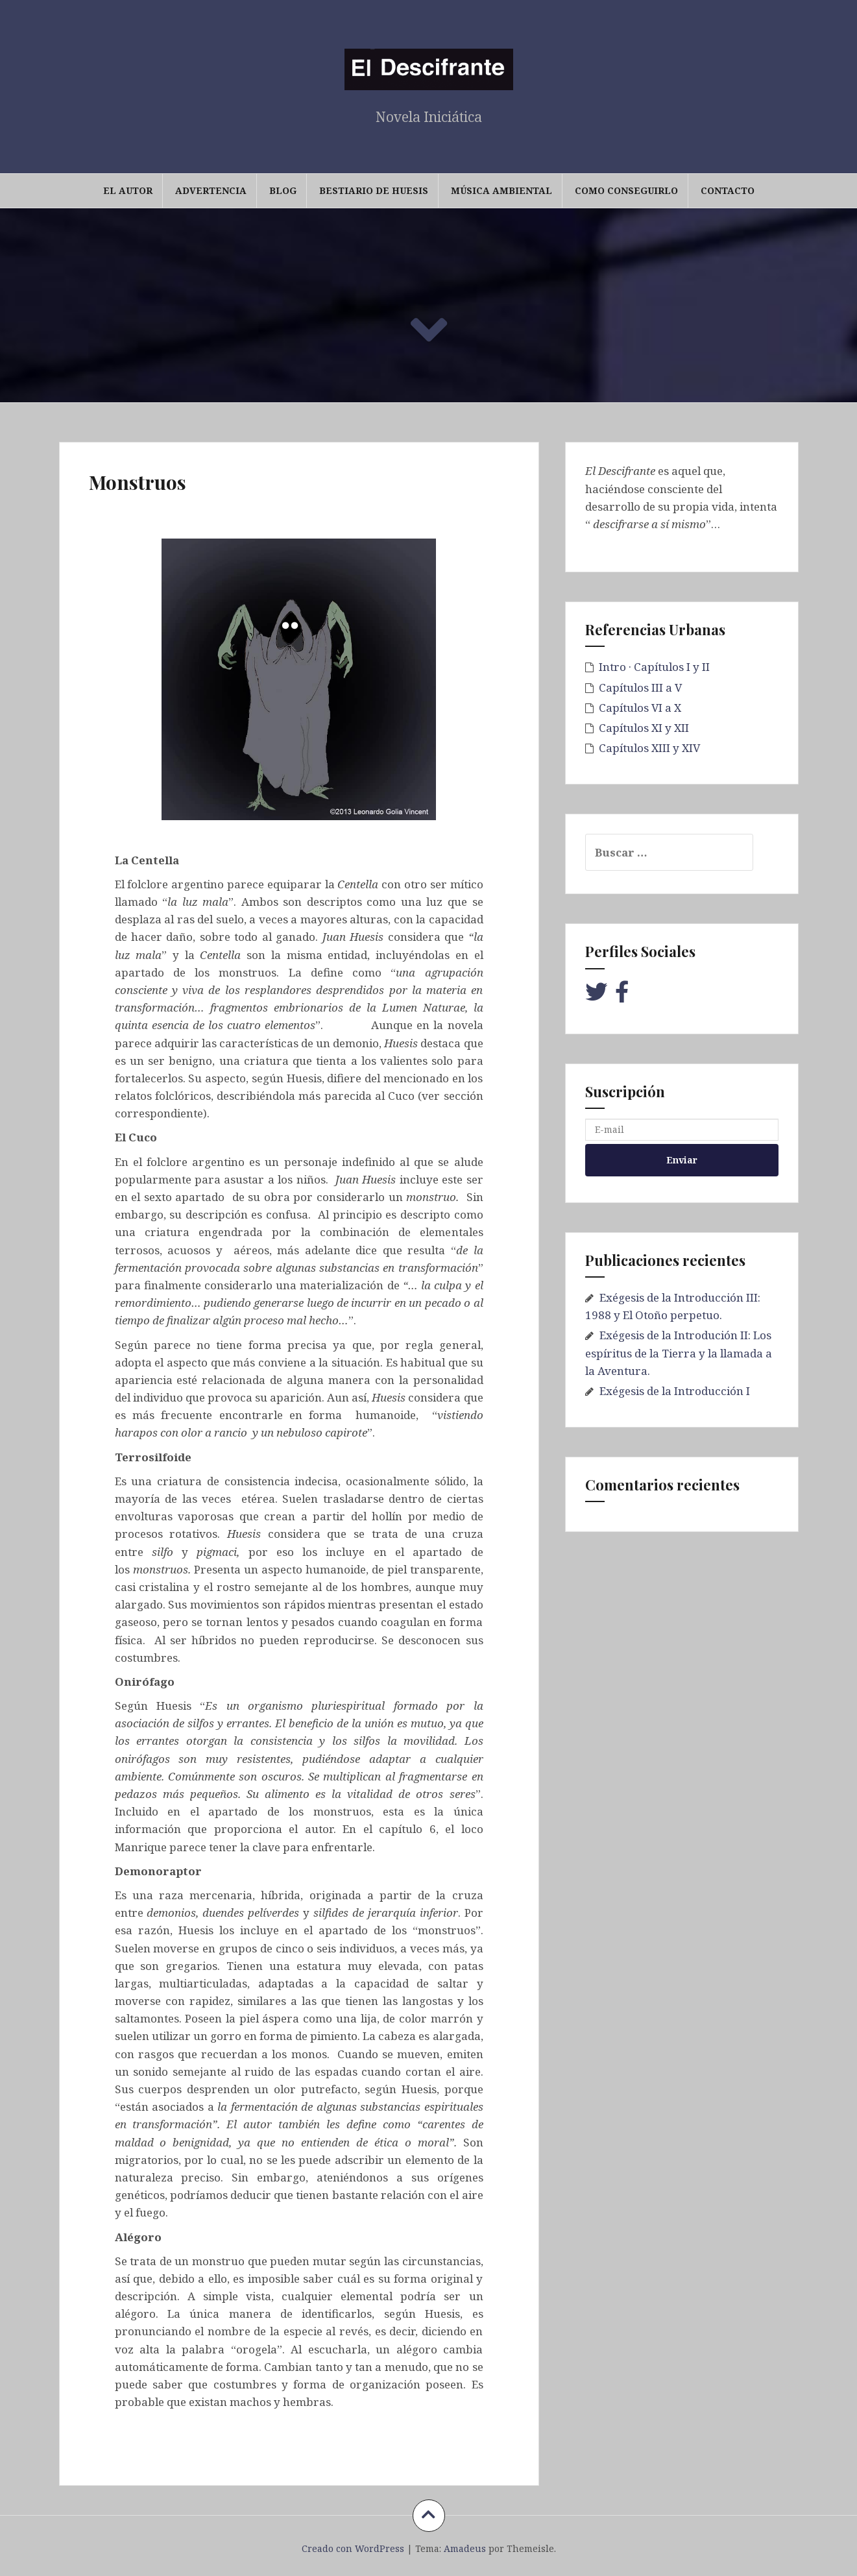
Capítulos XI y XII (644, 727)
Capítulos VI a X (640, 707)
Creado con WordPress (353, 2548)
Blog (282, 190)
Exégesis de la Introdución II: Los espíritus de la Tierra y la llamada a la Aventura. (678, 1353)
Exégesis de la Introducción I (674, 1390)
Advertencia (211, 190)
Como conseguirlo (626, 190)
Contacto (727, 190)
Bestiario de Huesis (373, 190)
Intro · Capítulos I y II (654, 666)
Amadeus (465, 2548)
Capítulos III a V (640, 687)
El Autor (127, 190)
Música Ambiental (501, 190)
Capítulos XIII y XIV (649, 747)
